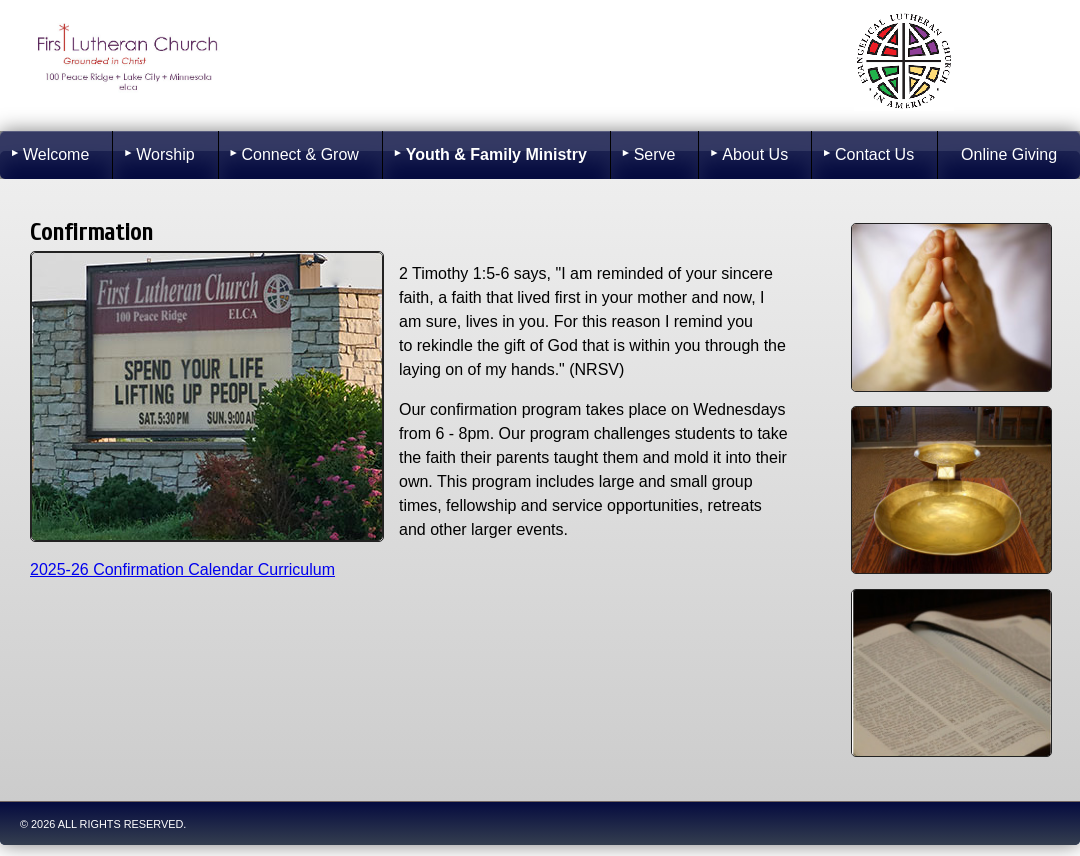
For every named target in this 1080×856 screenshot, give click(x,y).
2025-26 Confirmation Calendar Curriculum (182, 569)
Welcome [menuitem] (56, 154)
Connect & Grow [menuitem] (299, 154)
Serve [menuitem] (655, 154)
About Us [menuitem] (755, 154)
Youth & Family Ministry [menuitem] (496, 154)
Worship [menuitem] (165, 154)
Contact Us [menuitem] (874, 154)
